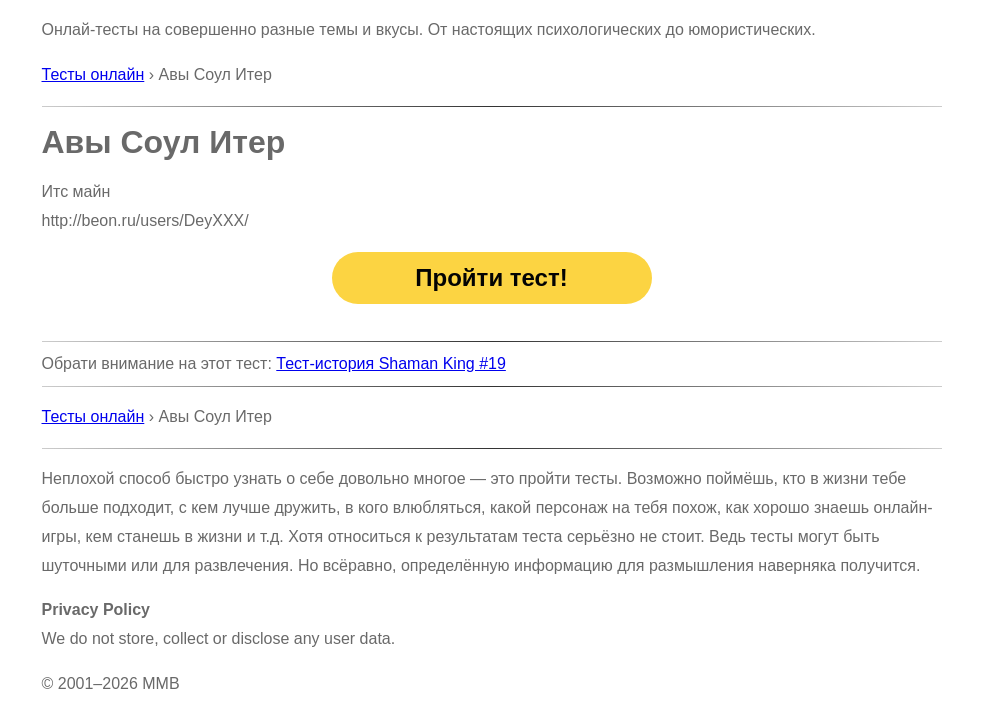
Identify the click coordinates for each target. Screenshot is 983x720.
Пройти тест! (491, 277)
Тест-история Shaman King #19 (391, 363)
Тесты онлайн (93, 74)
